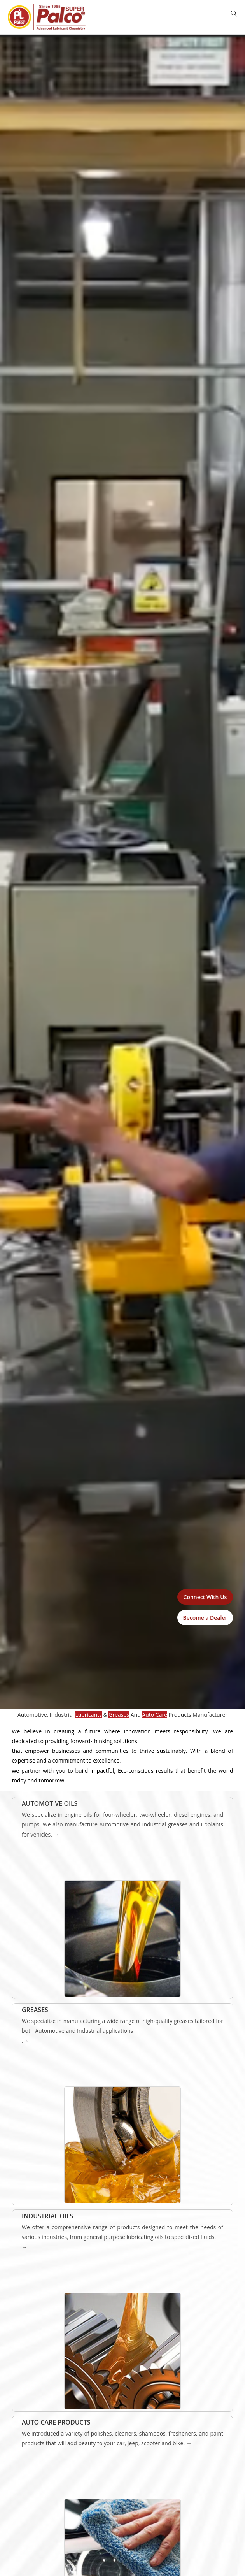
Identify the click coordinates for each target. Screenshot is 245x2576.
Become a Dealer (205, 1617)
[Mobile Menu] (220, 14)
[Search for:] (231, 14)
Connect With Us (205, 1597)
